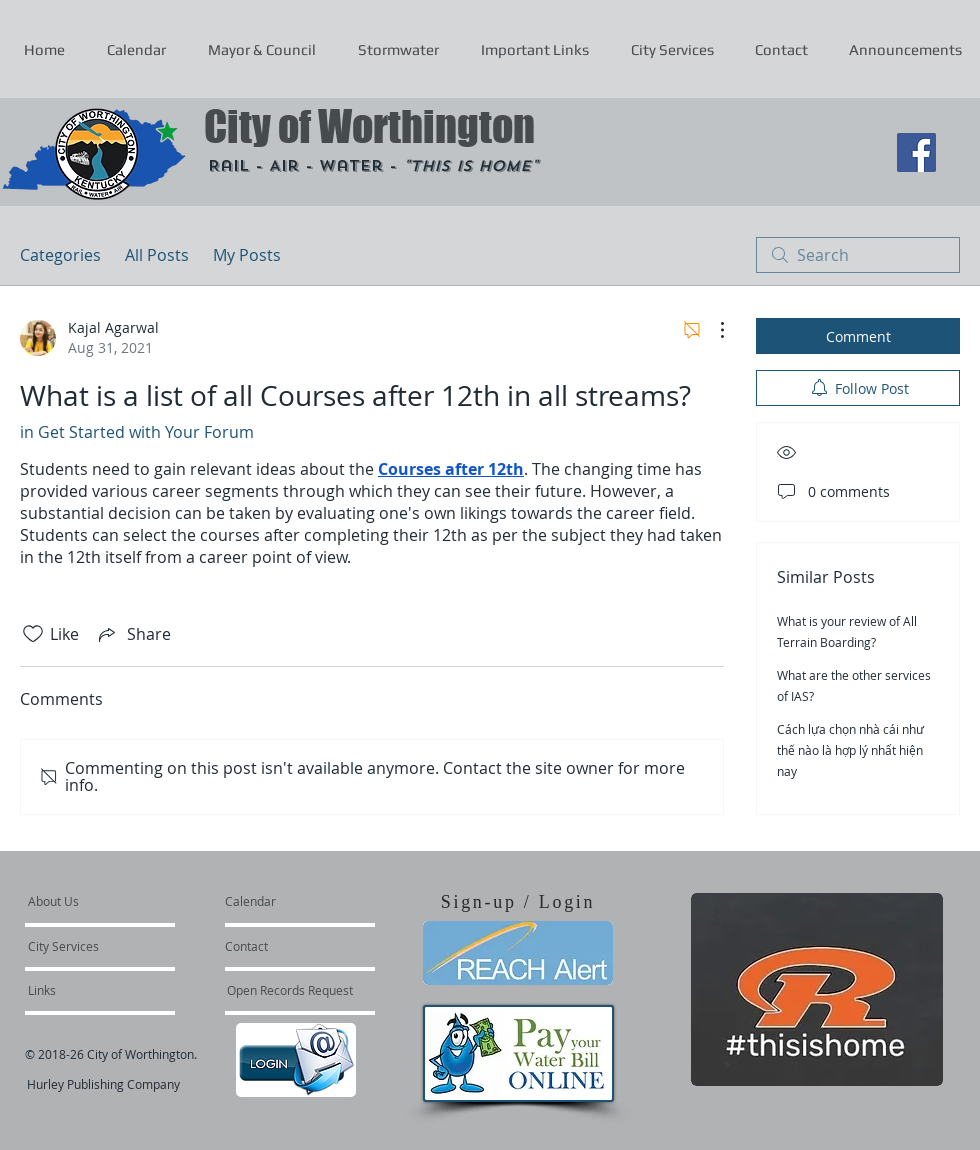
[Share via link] (133, 634)
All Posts (157, 255)
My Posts (247, 255)
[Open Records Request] (290, 990)
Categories (60, 255)
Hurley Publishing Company (103, 1084)
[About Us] (104, 901)
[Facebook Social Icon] (916, 152)
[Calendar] (282, 901)
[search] (858, 255)
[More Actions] (712, 330)
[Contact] (279, 946)
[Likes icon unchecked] (33, 634)
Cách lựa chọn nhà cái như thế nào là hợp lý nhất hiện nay (850, 750)
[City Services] (85, 946)
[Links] (82, 990)
